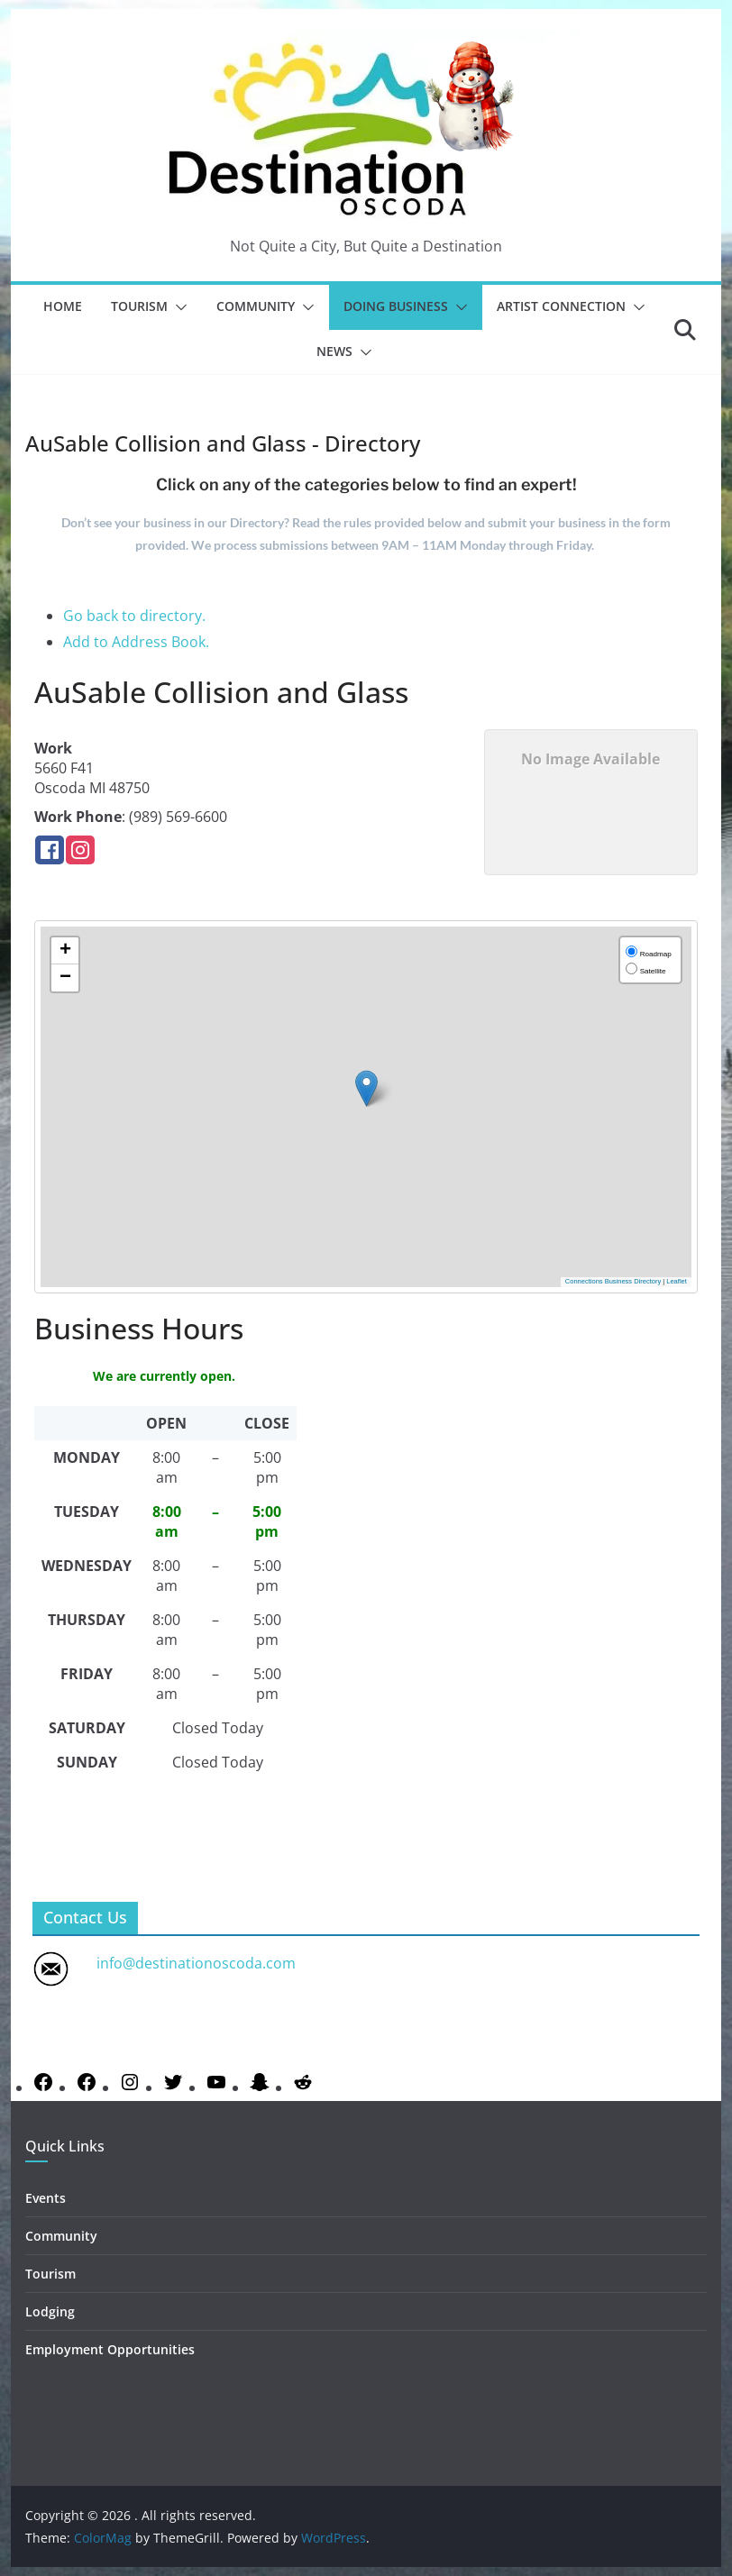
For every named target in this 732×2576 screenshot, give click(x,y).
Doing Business (395, 306)
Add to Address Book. (136, 642)
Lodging (50, 2311)
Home (62, 306)
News (334, 351)
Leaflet (676, 1281)
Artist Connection (561, 306)
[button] (178, 307)
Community (255, 306)
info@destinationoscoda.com (196, 1963)
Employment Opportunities (110, 2349)
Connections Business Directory (613, 1281)
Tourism (139, 306)
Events (45, 2197)
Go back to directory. (134, 616)
